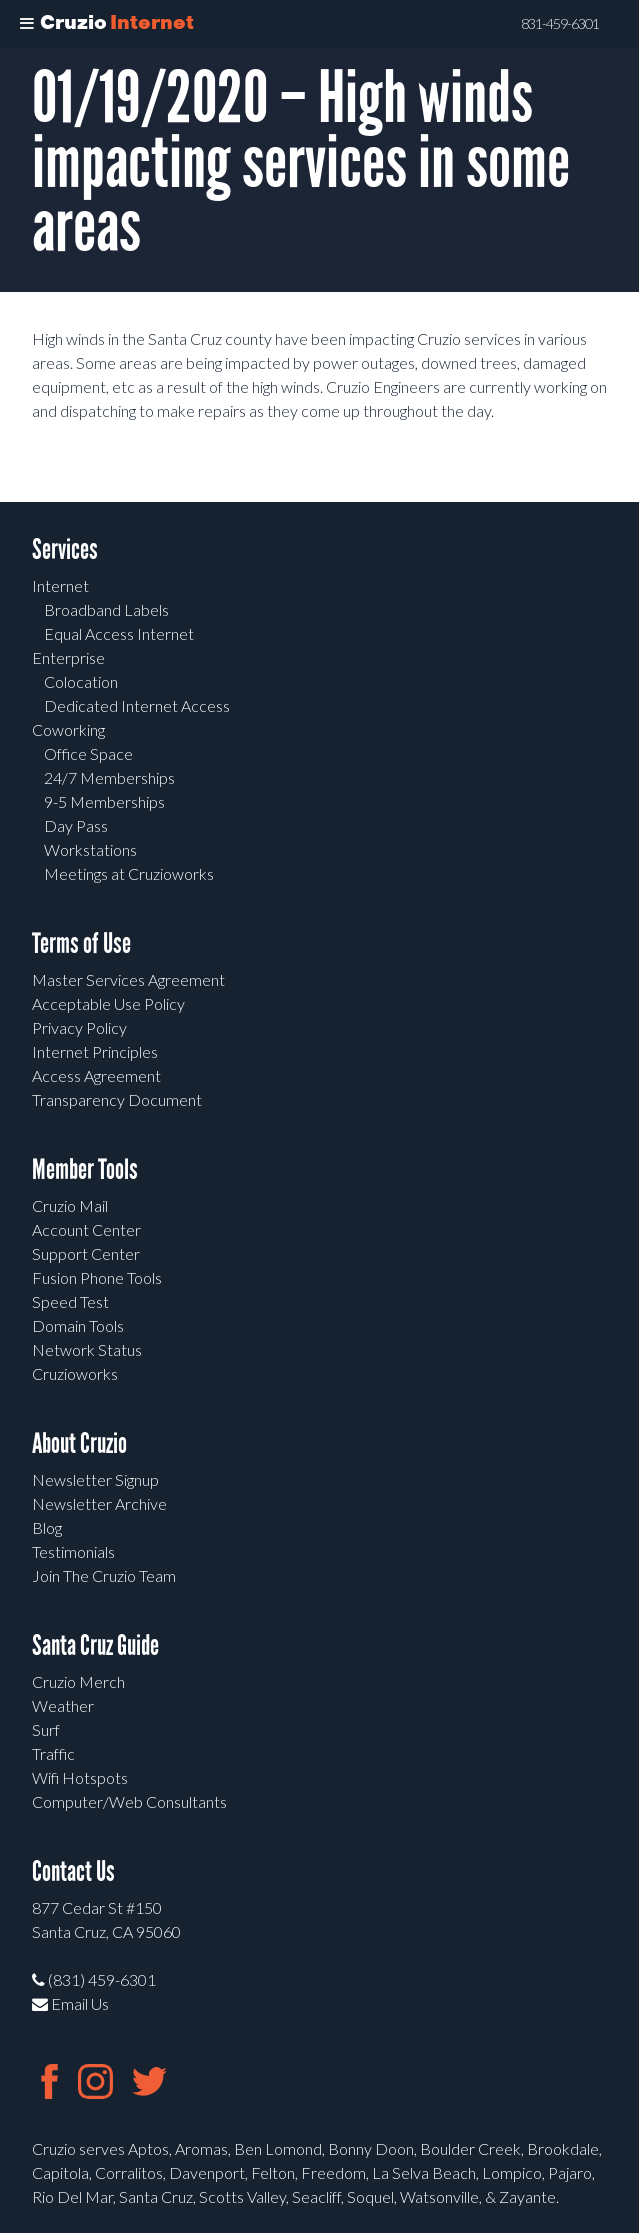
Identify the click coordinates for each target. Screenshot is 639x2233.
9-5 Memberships (104, 801)
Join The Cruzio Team (104, 1575)
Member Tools (85, 1169)
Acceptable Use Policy (108, 1003)
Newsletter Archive (99, 1503)
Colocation (81, 681)
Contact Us (73, 1871)
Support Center (86, 1253)
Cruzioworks (75, 1373)
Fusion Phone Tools (97, 1277)
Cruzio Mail (70, 1205)
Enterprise (68, 657)
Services (65, 549)
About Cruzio (79, 1443)
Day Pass (76, 825)
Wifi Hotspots (80, 1777)
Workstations (90, 849)
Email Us (70, 2003)
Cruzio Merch (78, 1681)
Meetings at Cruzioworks (129, 873)
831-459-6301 (560, 24)
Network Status (87, 1349)
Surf (46, 1729)
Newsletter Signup (95, 1479)
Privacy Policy (79, 1027)
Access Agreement (96, 1075)
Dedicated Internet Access (137, 705)
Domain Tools (78, 1325)
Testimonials (73, 1551)
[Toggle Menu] (27, 24)
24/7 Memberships (109, 777)
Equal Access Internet (119, 633)
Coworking (68, 729)
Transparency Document (117, 1099)
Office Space (88, 753)
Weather (63, 1705)
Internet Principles (95, 1051)
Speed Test (70, 1301)
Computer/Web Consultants (129, 1801)
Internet (60, 585)
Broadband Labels (106, 609)
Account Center (86, 1229)
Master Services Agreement (128, 979)
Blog (47, 1527)
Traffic (53, 1753)
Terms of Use (81, 943)
